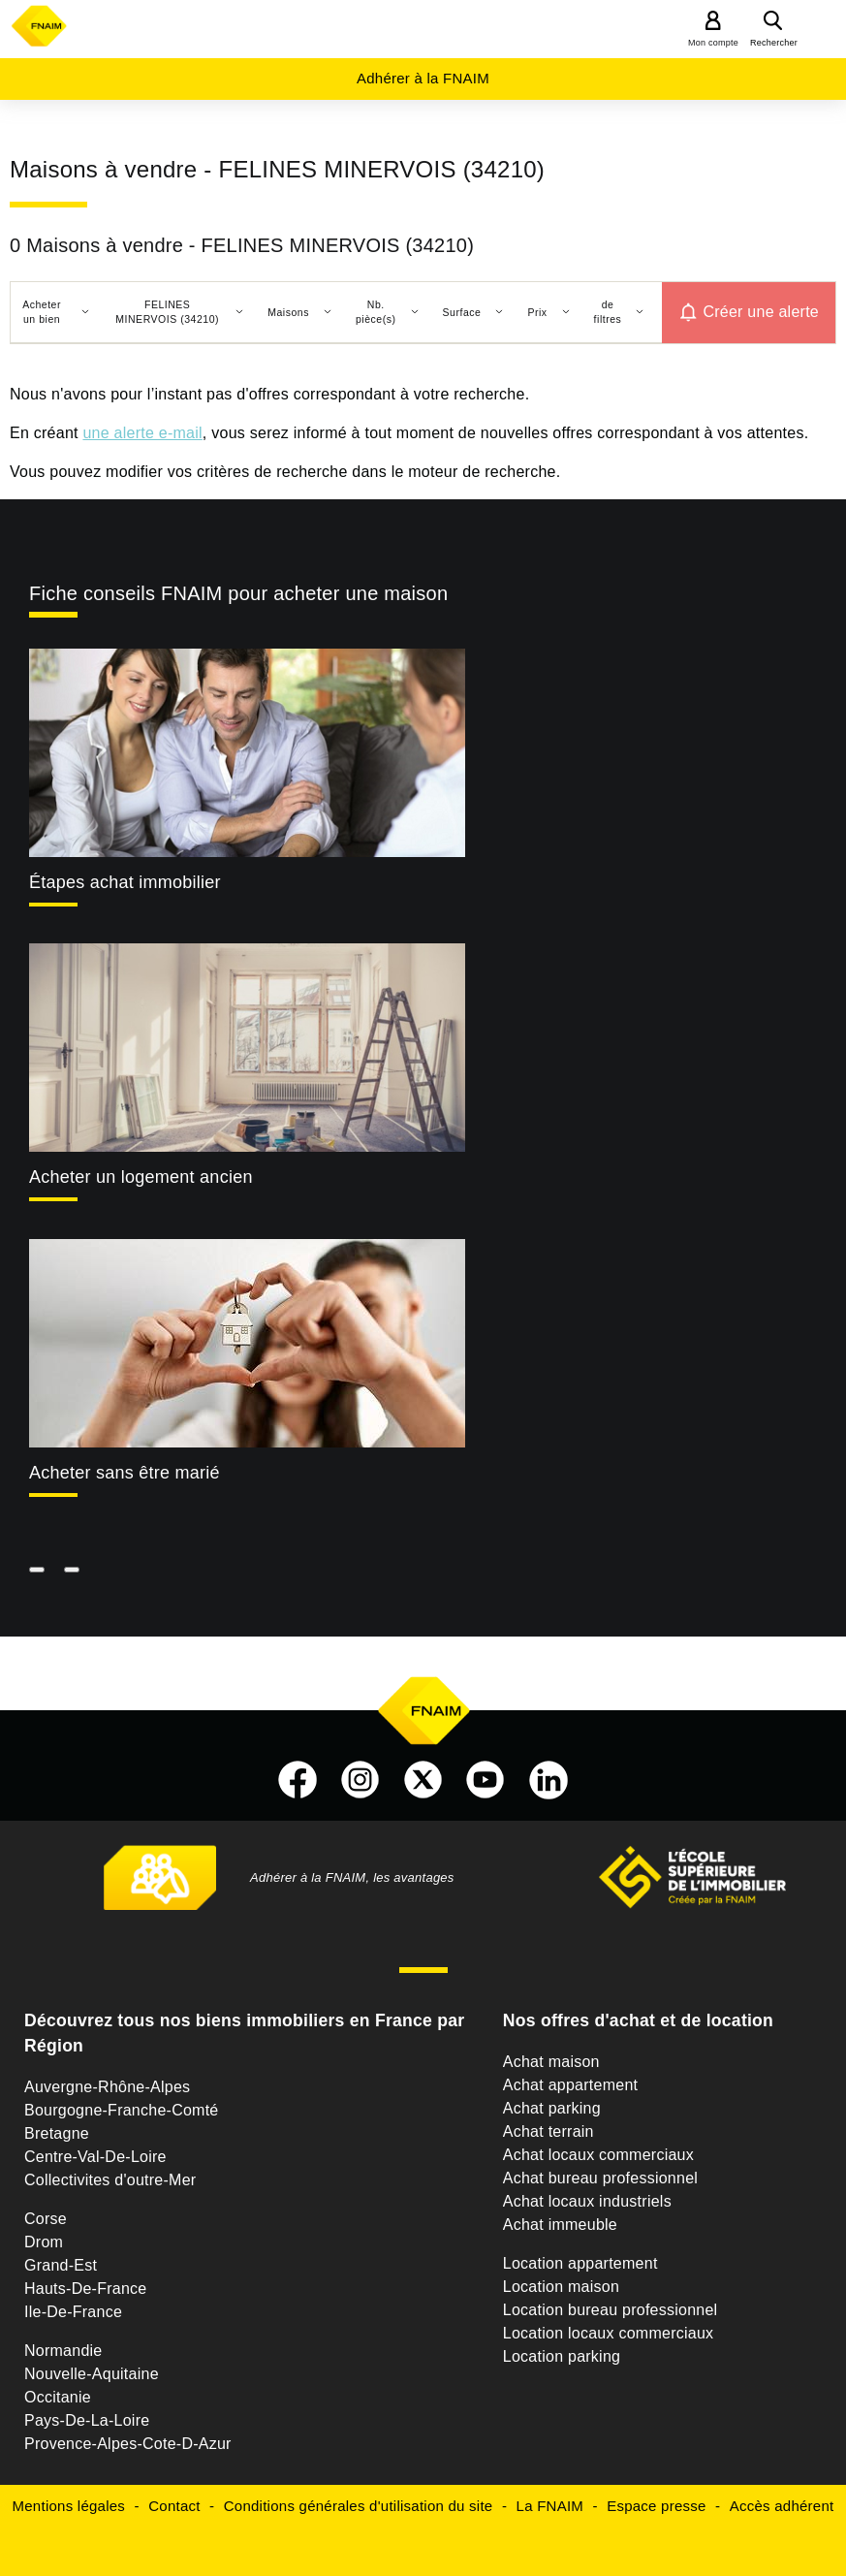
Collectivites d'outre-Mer (110, 2180)
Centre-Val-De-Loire (95, 2156)
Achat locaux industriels (587, 2201)
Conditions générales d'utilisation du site (358, 2505)
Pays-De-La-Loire (86, 2420)
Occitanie (57, 2397)
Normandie (63, 2350)
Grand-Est (60, 2265)
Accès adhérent (782, 2505)
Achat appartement (570, 2085)
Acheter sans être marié (124, 1472)
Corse (45, 2218)
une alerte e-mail (142, 433)
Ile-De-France (73, 2312)
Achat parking (552, 2108)
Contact (174, 2505)
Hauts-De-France (85, 2288)
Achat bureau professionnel (600, 2178)
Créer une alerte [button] (761, 311)
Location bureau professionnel (610, 2310)
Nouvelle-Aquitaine (91, 2374)
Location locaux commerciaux (608, 2333)
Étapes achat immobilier (125, 882)
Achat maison (551, 2061)
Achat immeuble (560, 2224)
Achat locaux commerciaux (598, 2155)
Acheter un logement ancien (141, 1177)
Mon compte (713, 43)
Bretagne (56, 2133)
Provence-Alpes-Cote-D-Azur (128, 2443)
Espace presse (656, 2505)
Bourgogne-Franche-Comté (121, 2110)
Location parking (561, 2356)
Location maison (561, 2286)
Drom (43, 2242)
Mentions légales (69, 2505)
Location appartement (580, 2263)
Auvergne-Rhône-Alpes (107, 2087)
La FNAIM (550, 2505)
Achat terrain (548, 2131)
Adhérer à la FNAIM (423, 78)
